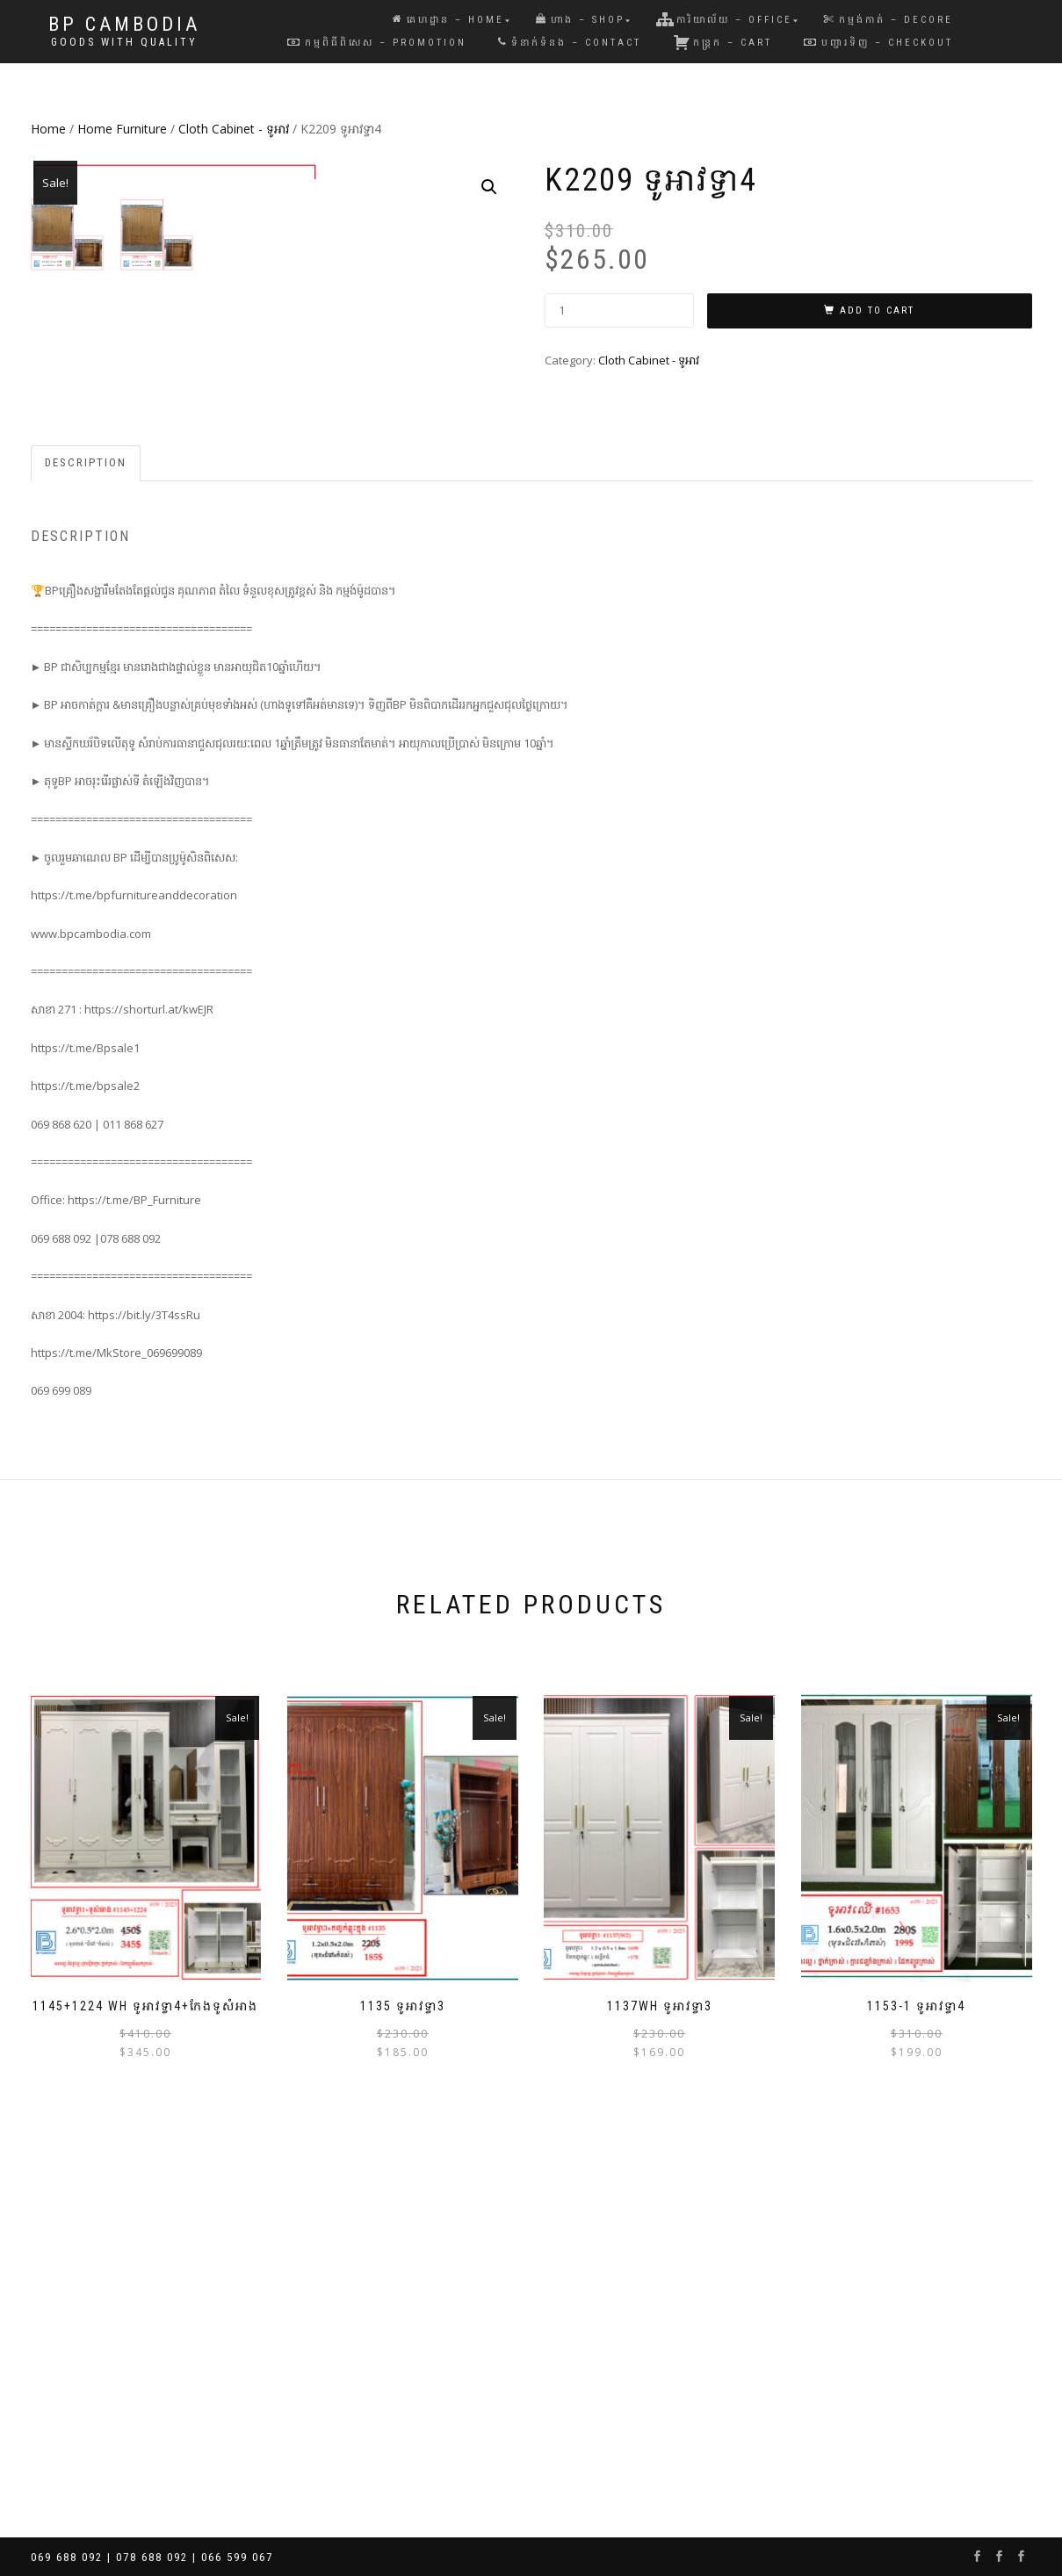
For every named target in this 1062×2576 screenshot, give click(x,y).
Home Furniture (122, 128)
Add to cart (877, 310)
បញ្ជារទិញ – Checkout (878, 42)
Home (48, 128)
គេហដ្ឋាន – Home (448, 19)
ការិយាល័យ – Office (724, 19)
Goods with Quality (124, 42)
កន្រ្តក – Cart (722, 42)
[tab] (86, 837)
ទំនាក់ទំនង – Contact (569, 42)
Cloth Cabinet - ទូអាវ (233, 128)
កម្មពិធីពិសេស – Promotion (376, 42)
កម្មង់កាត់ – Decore (888, 19)
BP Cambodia (124, 24)
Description (85, 835)
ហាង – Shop (580, 19)
